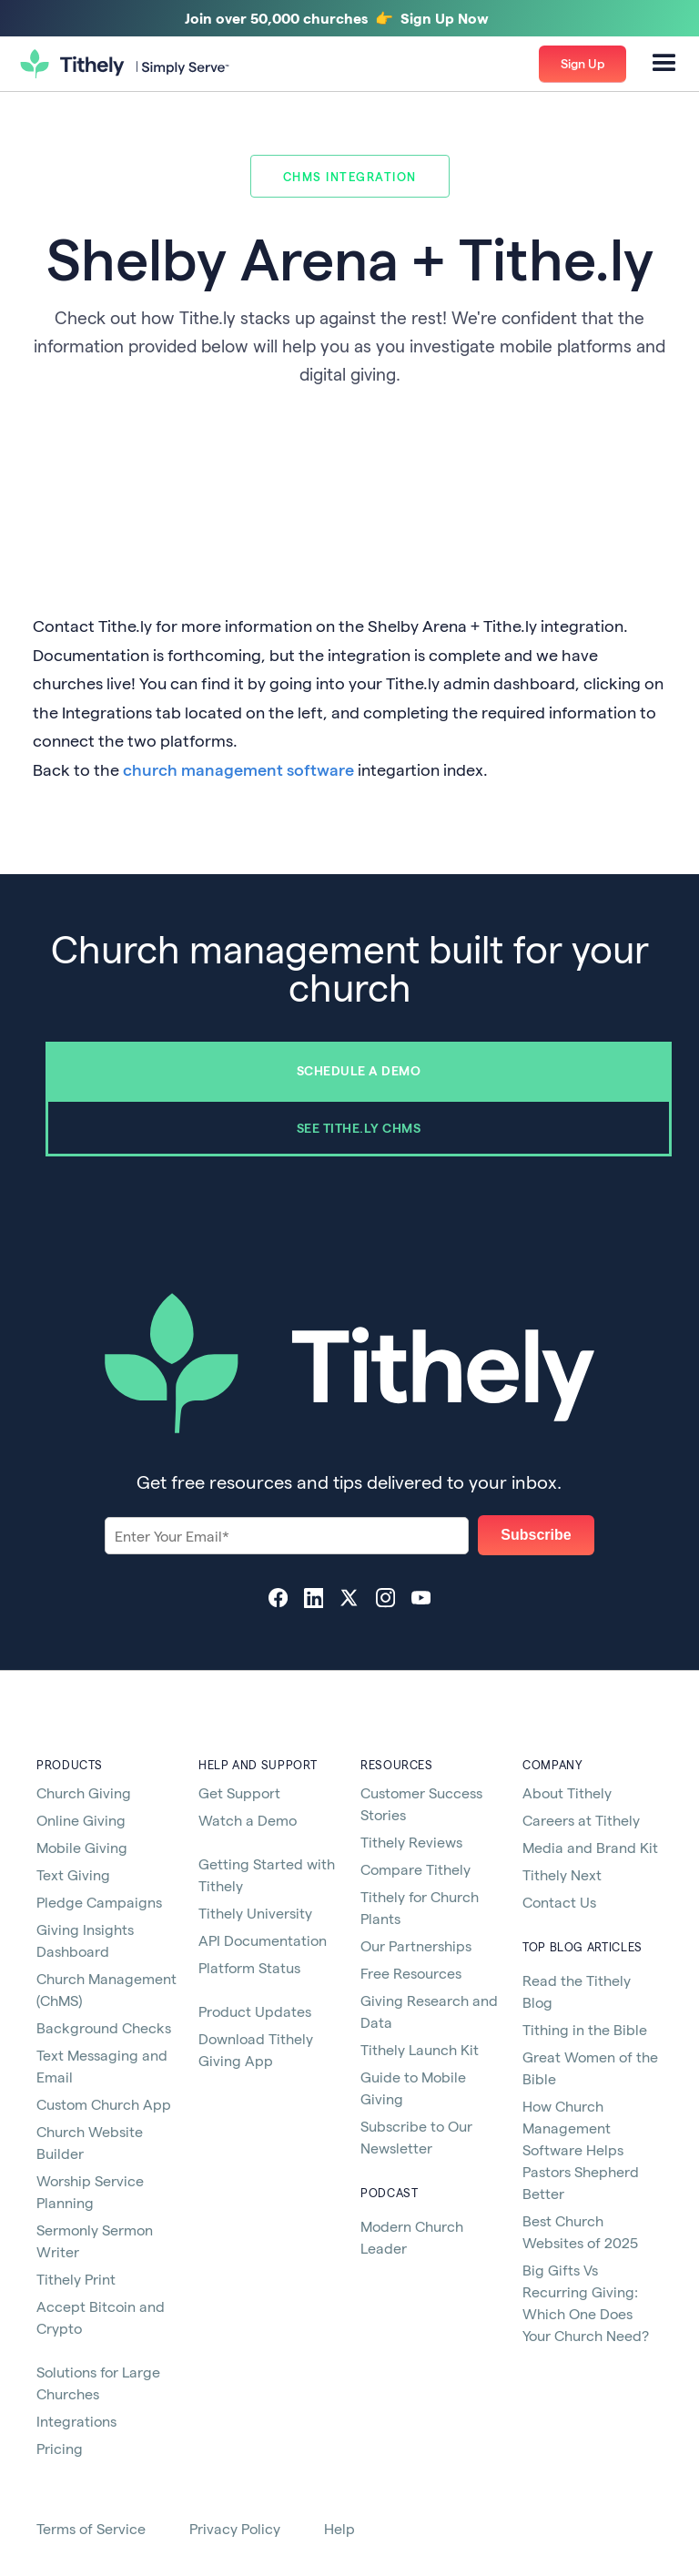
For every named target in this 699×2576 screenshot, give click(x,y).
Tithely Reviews (411, 1841)
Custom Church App (103, 2104)
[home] (124, 64)
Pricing (59, 2448)
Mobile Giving (81, 1847)
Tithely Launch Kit (419, 2049)
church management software (238, 769)
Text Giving (73, 1874)
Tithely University (255, 1912)
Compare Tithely (415, 1869)
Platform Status (249, 1967)
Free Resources (410, 1972)
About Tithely (567, 1792)
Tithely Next (562, 1874)
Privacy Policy (234, 2528)
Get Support (239, 1792)
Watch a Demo (247, 1819)
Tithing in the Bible (584, 2029)
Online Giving (81, 1819)
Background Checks (103, 2027)
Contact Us (559, 1901)
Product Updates (254, 2011)
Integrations (76, 2420)
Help (339, 2528)
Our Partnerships (415, 1945)
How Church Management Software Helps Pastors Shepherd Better (580, 2149)
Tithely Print (76, 2278)
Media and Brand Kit (590, 1847)
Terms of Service (91, 2528)
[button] (664, 63)
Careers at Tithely (581, 1819)
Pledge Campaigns (99, 1901)
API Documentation (262, 1940)
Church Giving (83, 1792)
